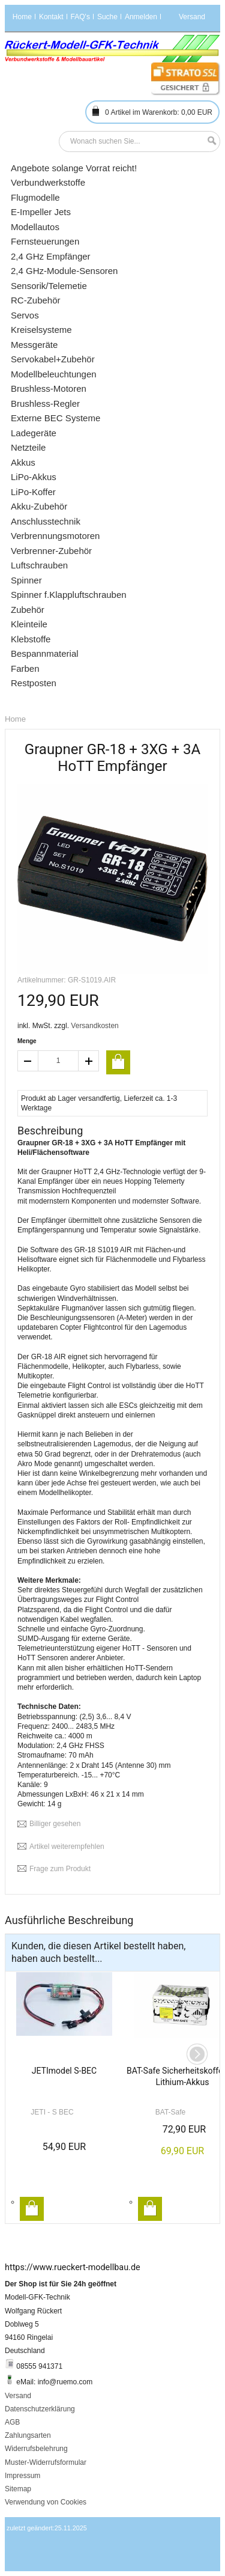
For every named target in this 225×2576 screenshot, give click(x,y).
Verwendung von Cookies (45, 2502)
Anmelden (141, 17)
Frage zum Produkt (60, 1869)
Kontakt (51, 17)
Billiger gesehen (54, 1823)
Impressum (22, 2475)
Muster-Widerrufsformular (45, 2462)
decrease (27, 1060)
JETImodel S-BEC (64, 2070)
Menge (27, 1041)
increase (89, 1060)
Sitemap (18, 2489)
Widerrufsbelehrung (36, 2448)
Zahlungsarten (28, 2435)
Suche (107, 17)
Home (22, 17)
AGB (12, 2422)
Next (197, 2054)
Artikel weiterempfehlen (66, 1846)
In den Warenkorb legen (32, 2209)
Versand (18, 2396)
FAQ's (80, 17)
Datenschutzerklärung (40, 2409)
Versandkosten (94, 1026)
